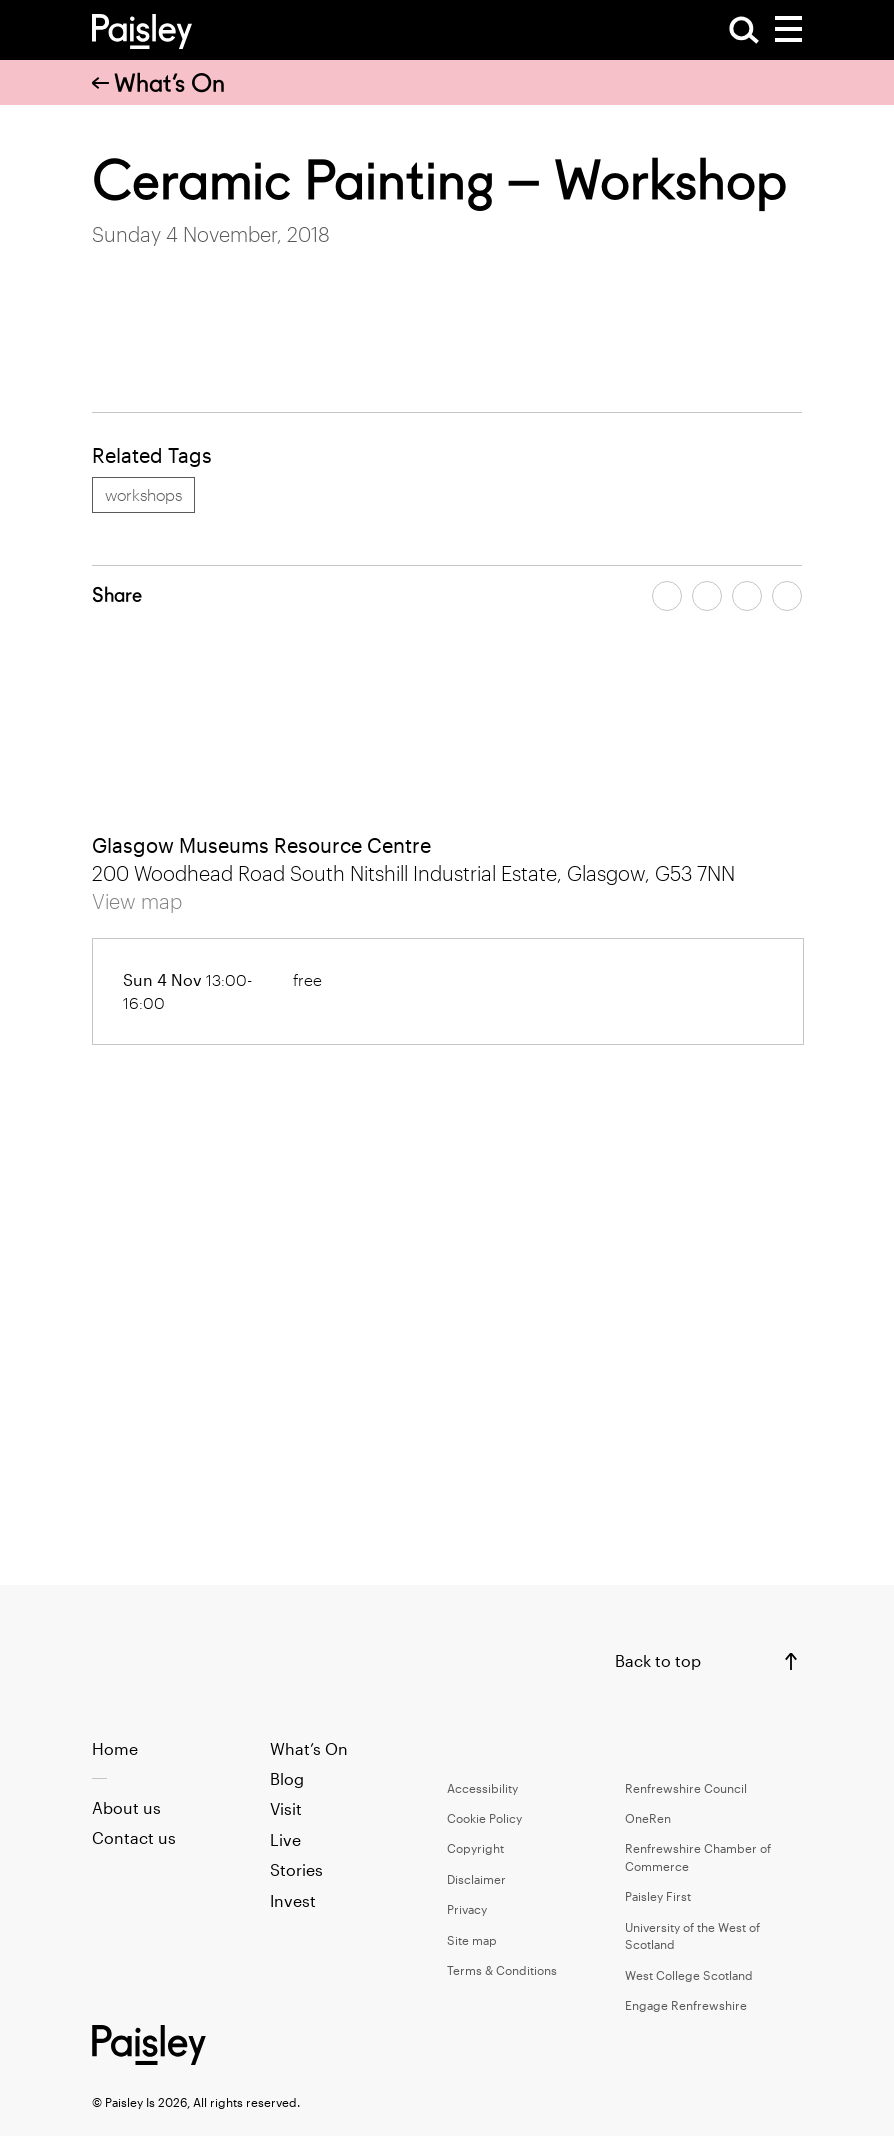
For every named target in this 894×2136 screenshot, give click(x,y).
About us (126, 1807)
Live (285, 1839)
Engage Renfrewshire (686, 2005)
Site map (472, 1940)
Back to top (658, 1660)
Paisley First (658, 1896)
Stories (296, 1869)
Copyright (475, 1848)
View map (137, 901)
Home (115, 1748)
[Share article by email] (747, 596)
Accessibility (482, 1788)
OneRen (648, 1818)
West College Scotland (689, 1975)
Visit (286, 1808)
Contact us (134, 1837)
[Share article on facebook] (667, 596)
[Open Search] (744, 30)
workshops (143, 494)
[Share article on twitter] (707, 596)
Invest (293, 1900)
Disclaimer (476, 1879)
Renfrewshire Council (686, 1788)
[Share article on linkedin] (787, 596)
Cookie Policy (484, 1818)
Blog (287, 1778)
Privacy (467, 1909)
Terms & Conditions (502, 1970)
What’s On (158, 83)
